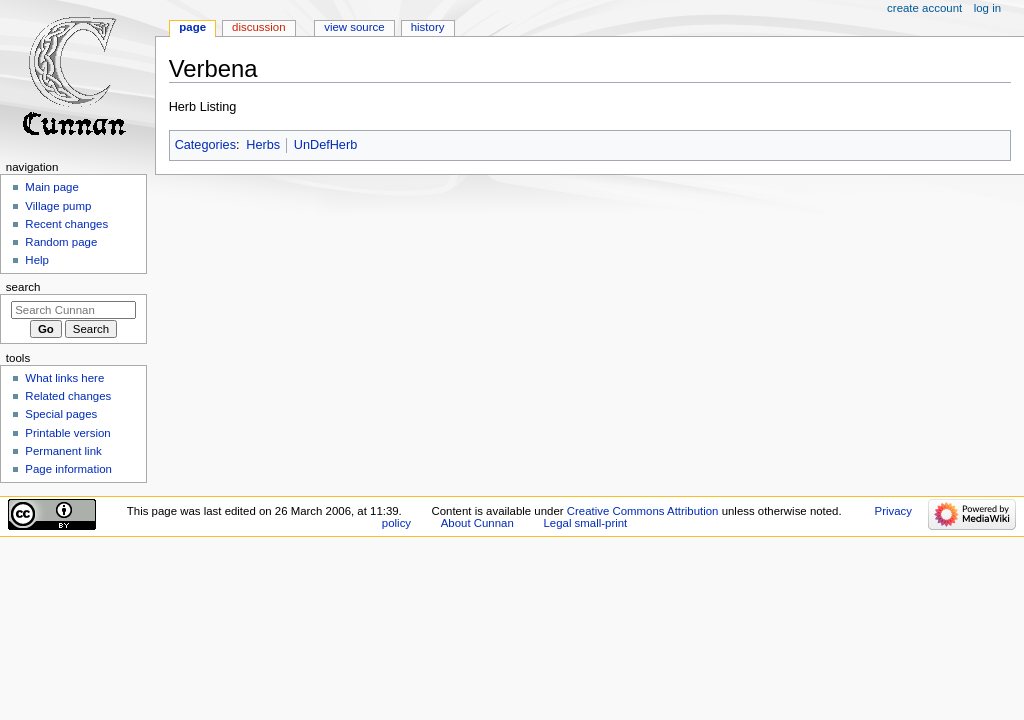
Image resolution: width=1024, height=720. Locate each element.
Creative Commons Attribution (643, 511)
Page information (68, 469)
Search (23, 287)
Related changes (68, 396)
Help (37, 260)
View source (354, 27)
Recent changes (66, 224)
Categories (205, 145)
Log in (987, 8)
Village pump (58, 206)
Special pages (61, 414)
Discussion (258, 27)
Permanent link (63, 451)
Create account (924, 8)
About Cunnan (477, 523)
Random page (61, 242)
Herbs (263, 145)
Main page (52, 187)
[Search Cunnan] (73, 310)
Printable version (67, 433)
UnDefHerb (325, 145)
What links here (64, 378)
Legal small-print (585, 523)
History (428, 27)
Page (192, 27)
